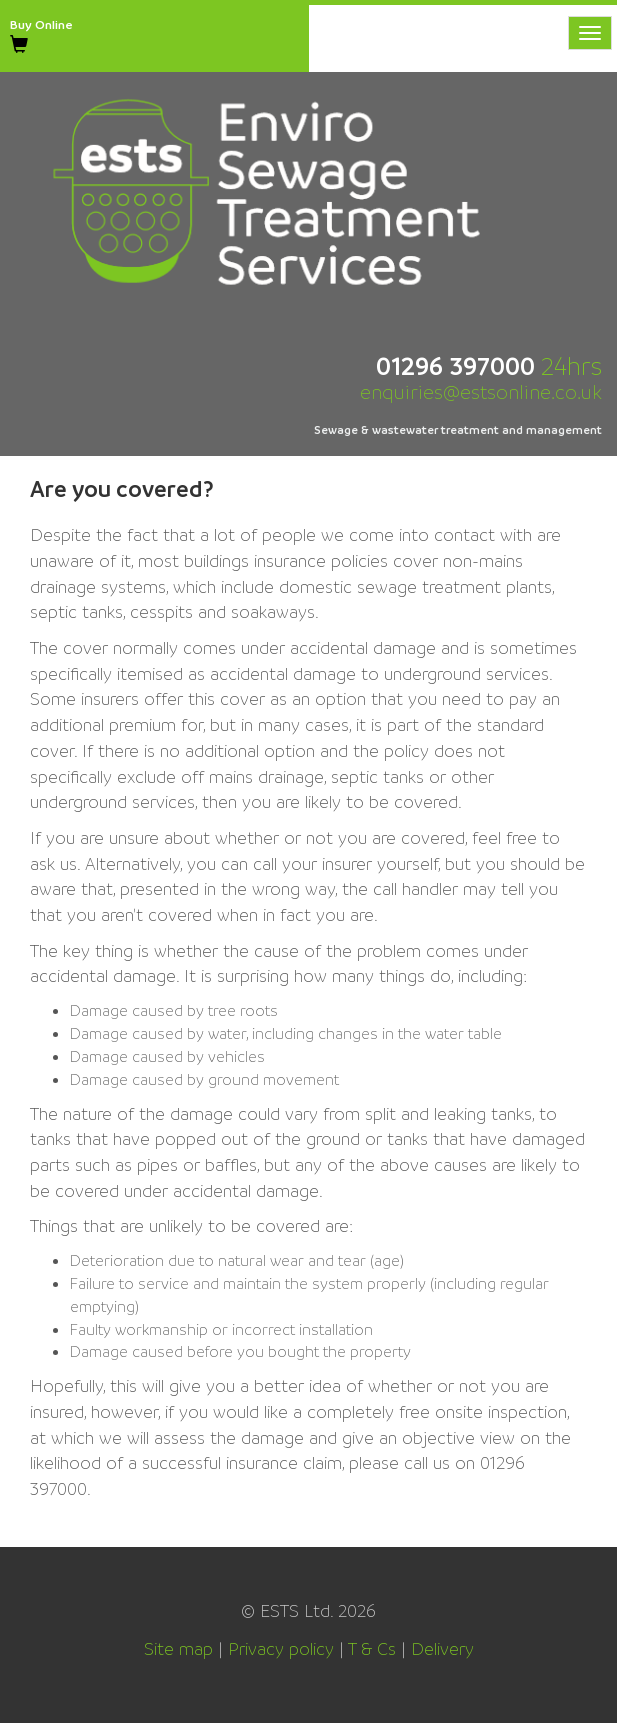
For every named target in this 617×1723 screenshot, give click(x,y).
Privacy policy (281, 1648)
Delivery (442, 1648)
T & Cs (372, 1648)
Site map (178, 1648)
